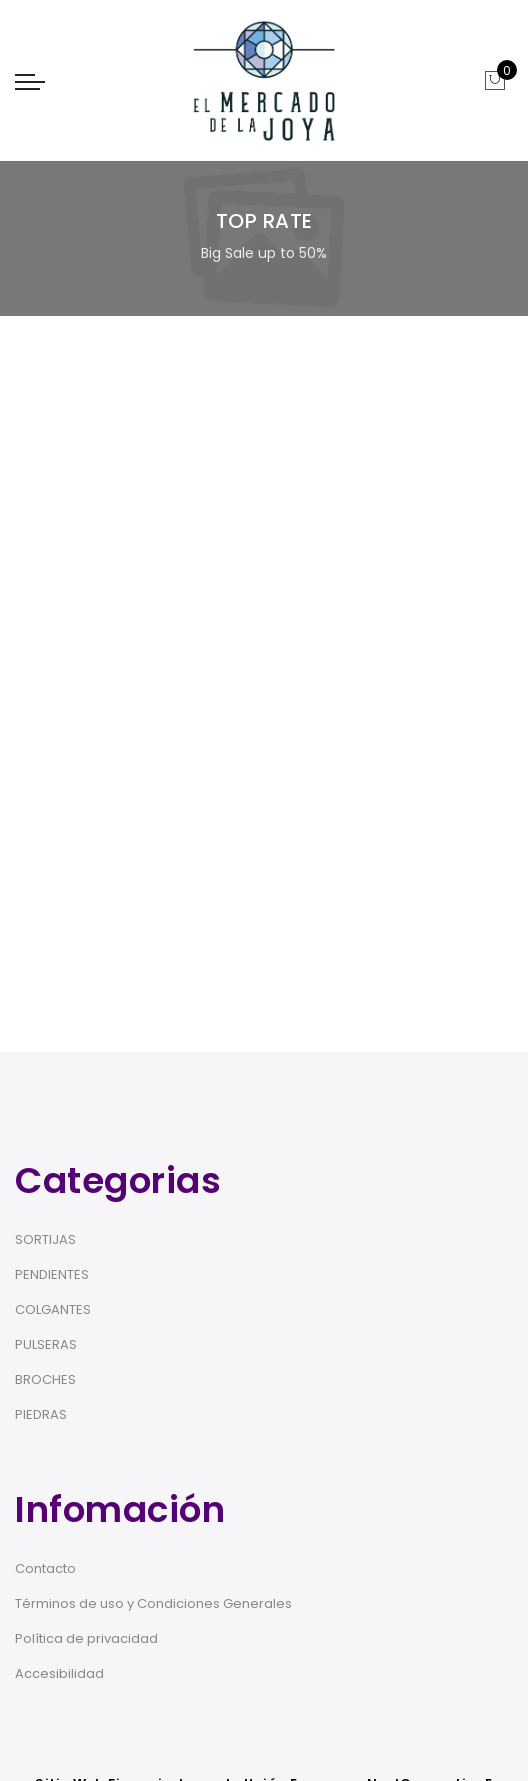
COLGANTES (53, 1309)
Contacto (45, 1568)
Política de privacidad (86, 1638)
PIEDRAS (41, 1414)
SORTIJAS (45, 1239)
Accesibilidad (59, 1673)
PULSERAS (46, 1344)
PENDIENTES (52, 1274)
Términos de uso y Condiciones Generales (153, 1603)
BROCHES (45, 1379)
